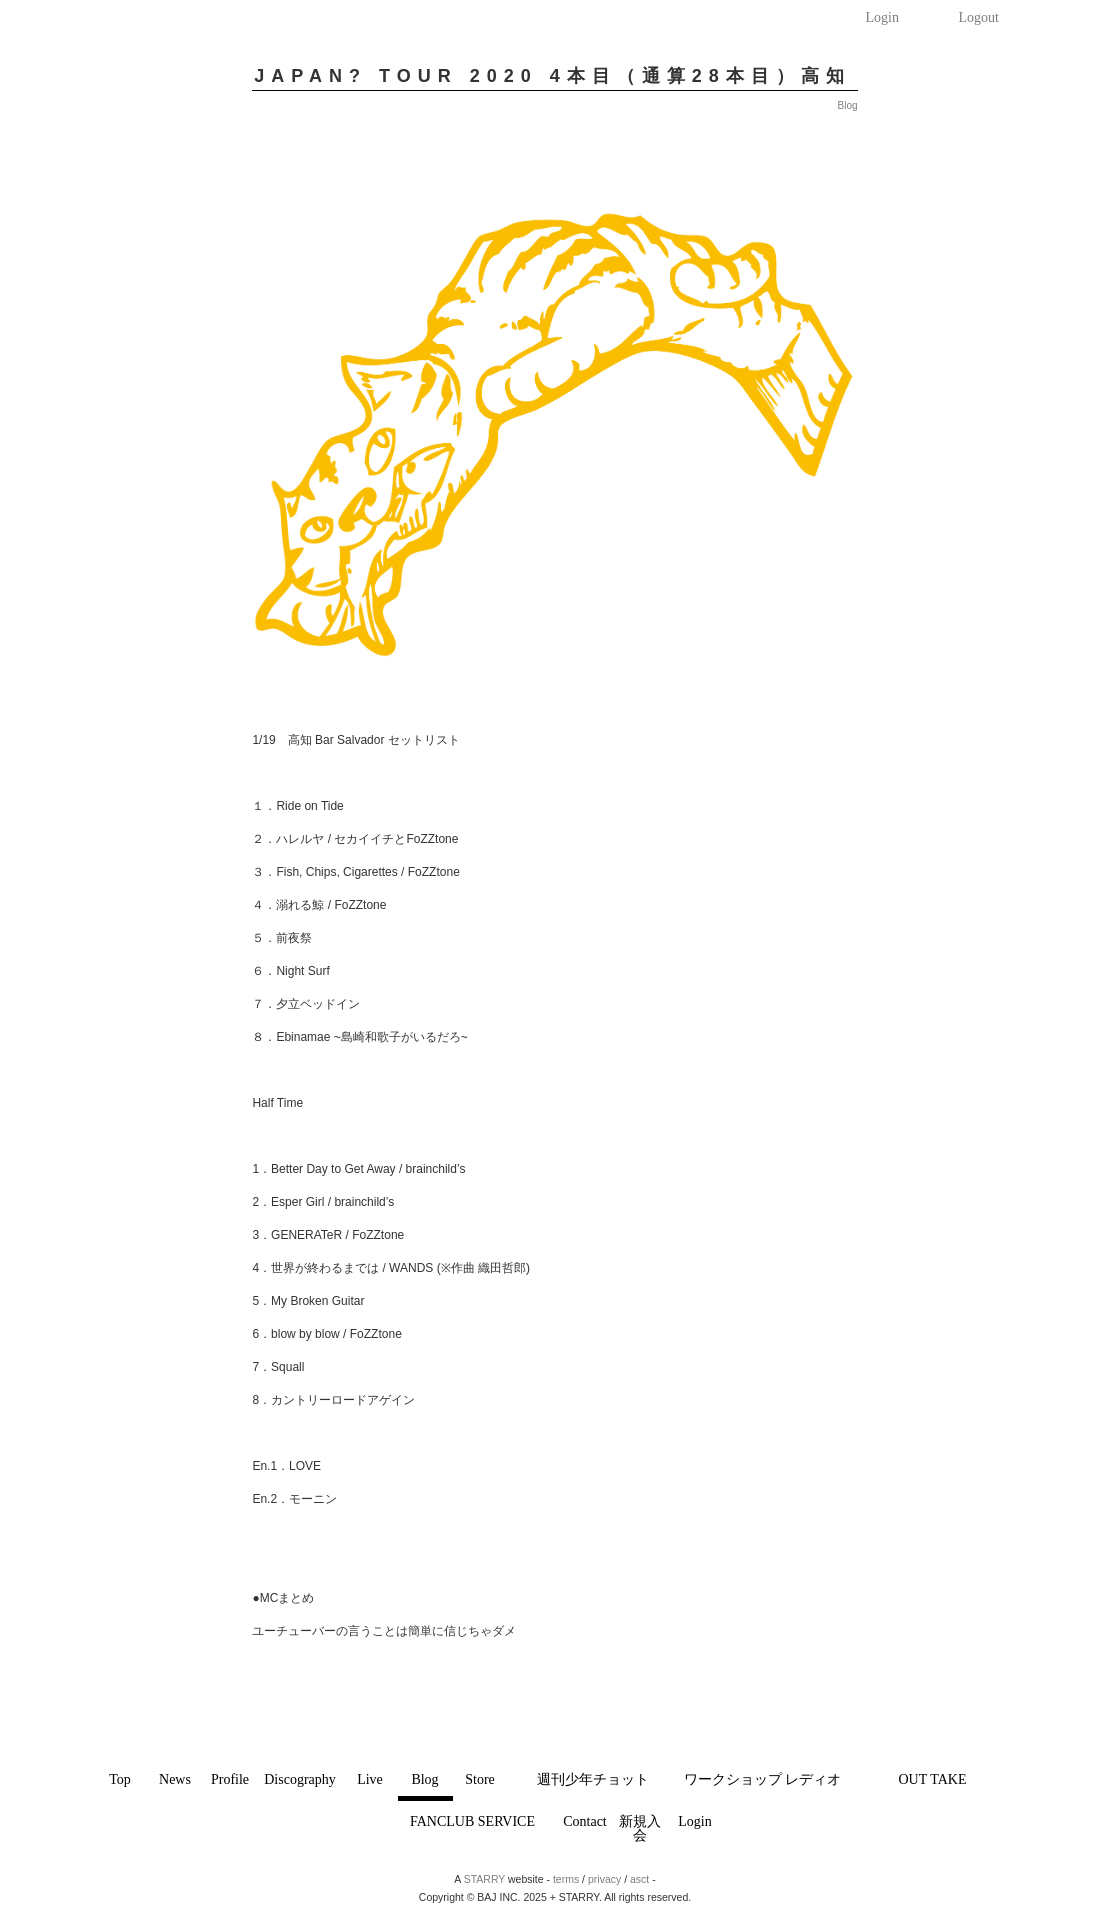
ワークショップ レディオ (763, 1779)
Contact (585, 1821)
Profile (230, 1779)
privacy (604, 1879)
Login (882, 17)
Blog (424, 1779)
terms (566, 1879)
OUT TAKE (933, 1779)
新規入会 (640, 1828)
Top (120, 1779)
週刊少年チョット (593, 1779)
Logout (979, 17)
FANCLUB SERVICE (472, 1821)
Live (370, 1779)
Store (480, 1779)
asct (639, 1879)
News (175, 1779)
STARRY (484, 1879)
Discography (300, 1779)
